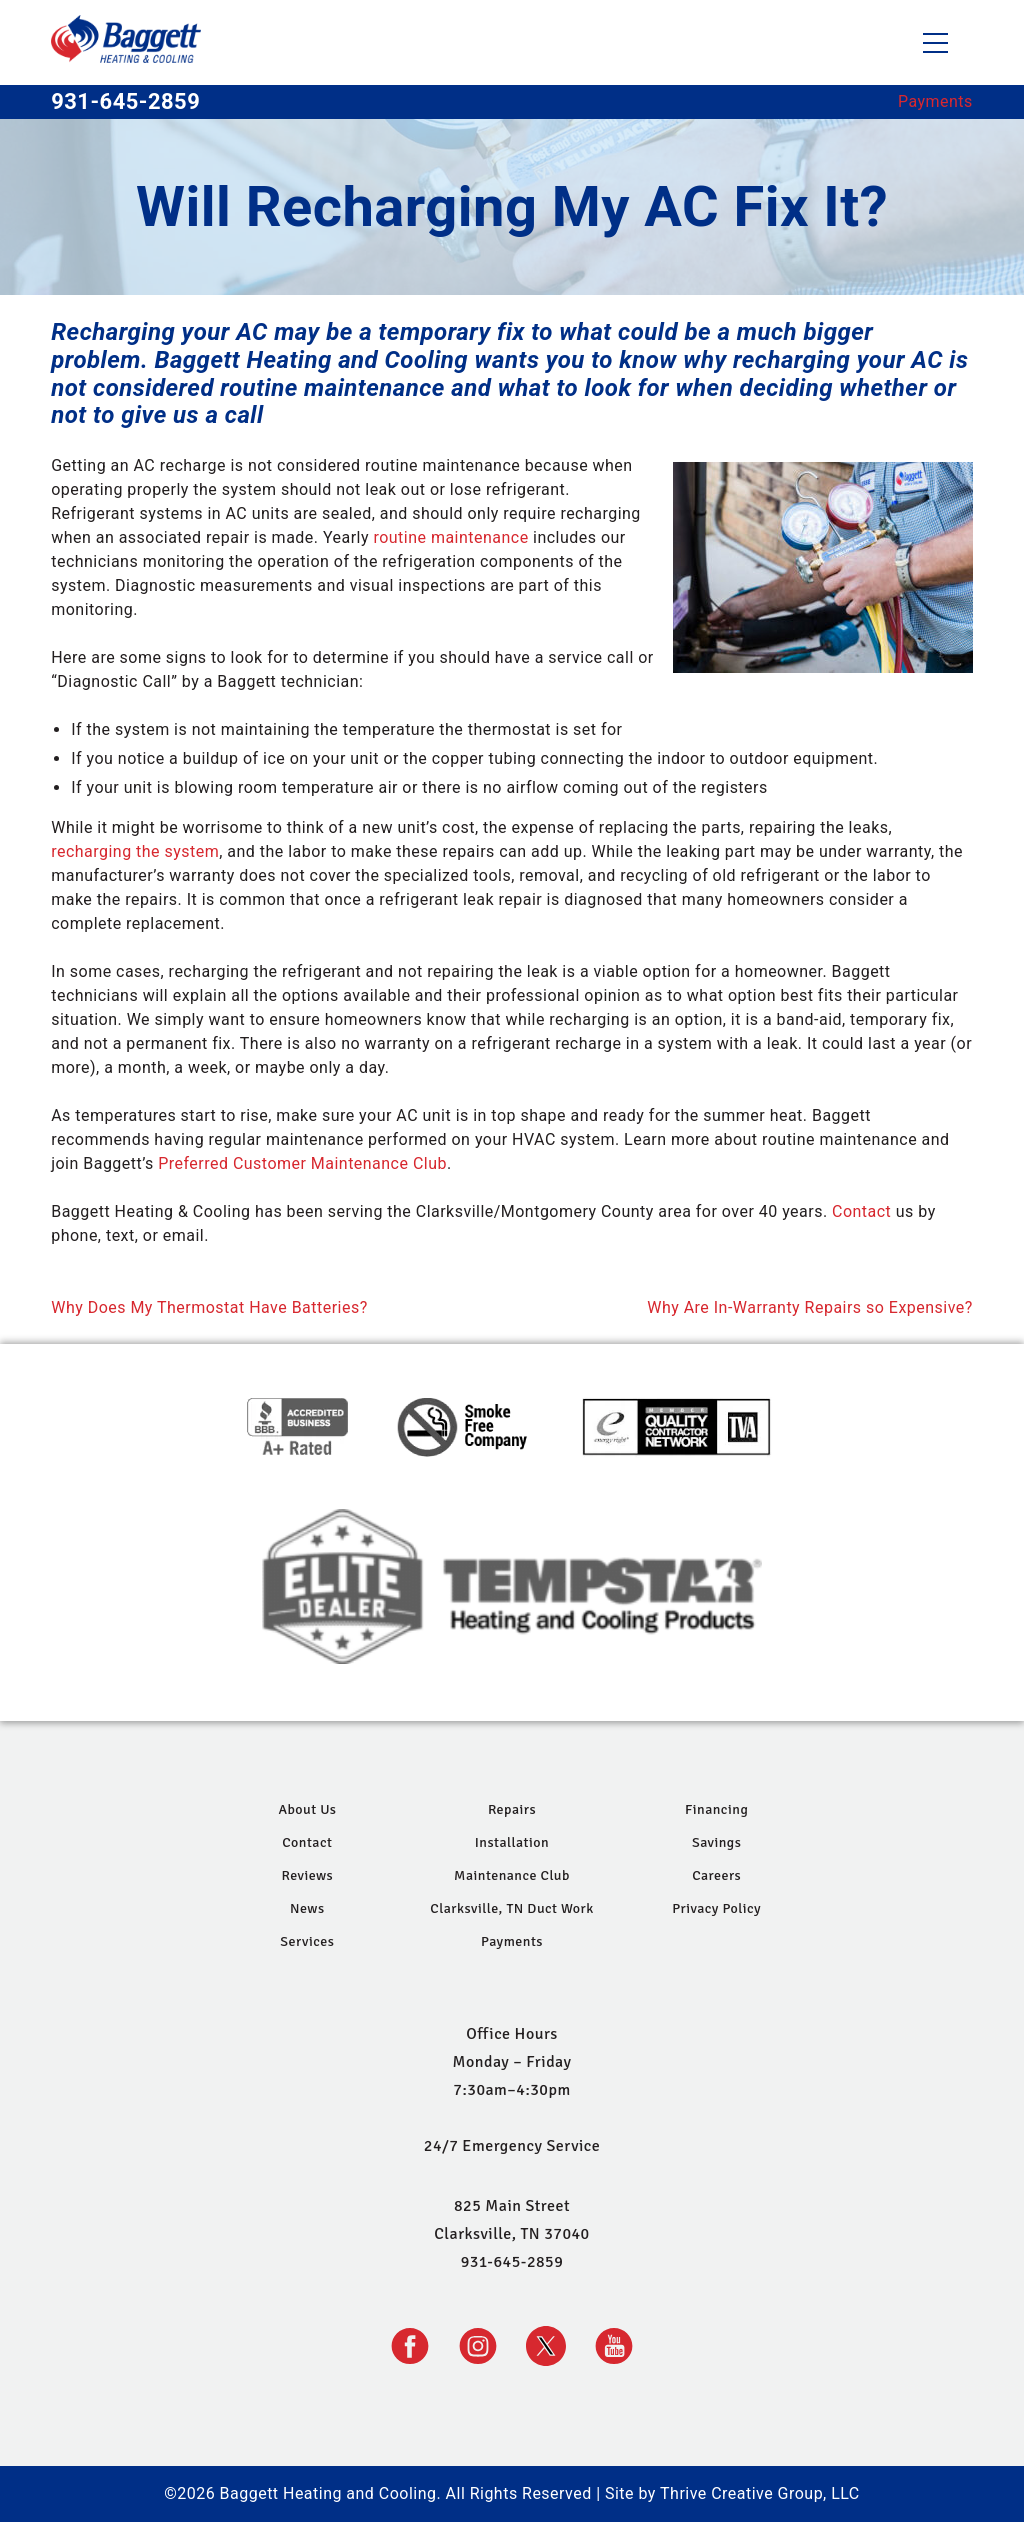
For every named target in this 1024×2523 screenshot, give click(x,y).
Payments (935, 101)
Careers (716, 1875)
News (307, 1908)
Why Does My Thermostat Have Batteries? (209, 1307)
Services (307, 1941)
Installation (512, 1842)
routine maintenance (450, 537)
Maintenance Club (512, 1875)
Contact (861, 1211)
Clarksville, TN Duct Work (512, 1908)
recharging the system (135, 851)
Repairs (512, 1809)
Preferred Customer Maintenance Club (302, 1163)
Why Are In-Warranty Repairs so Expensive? (810, 1307)
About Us (307, 1809)
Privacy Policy (716, 1908)
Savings (716, 1842)
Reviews (307, 1875)
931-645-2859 (125, 102)
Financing (716, 1809)
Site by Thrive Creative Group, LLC (732, 2493)
